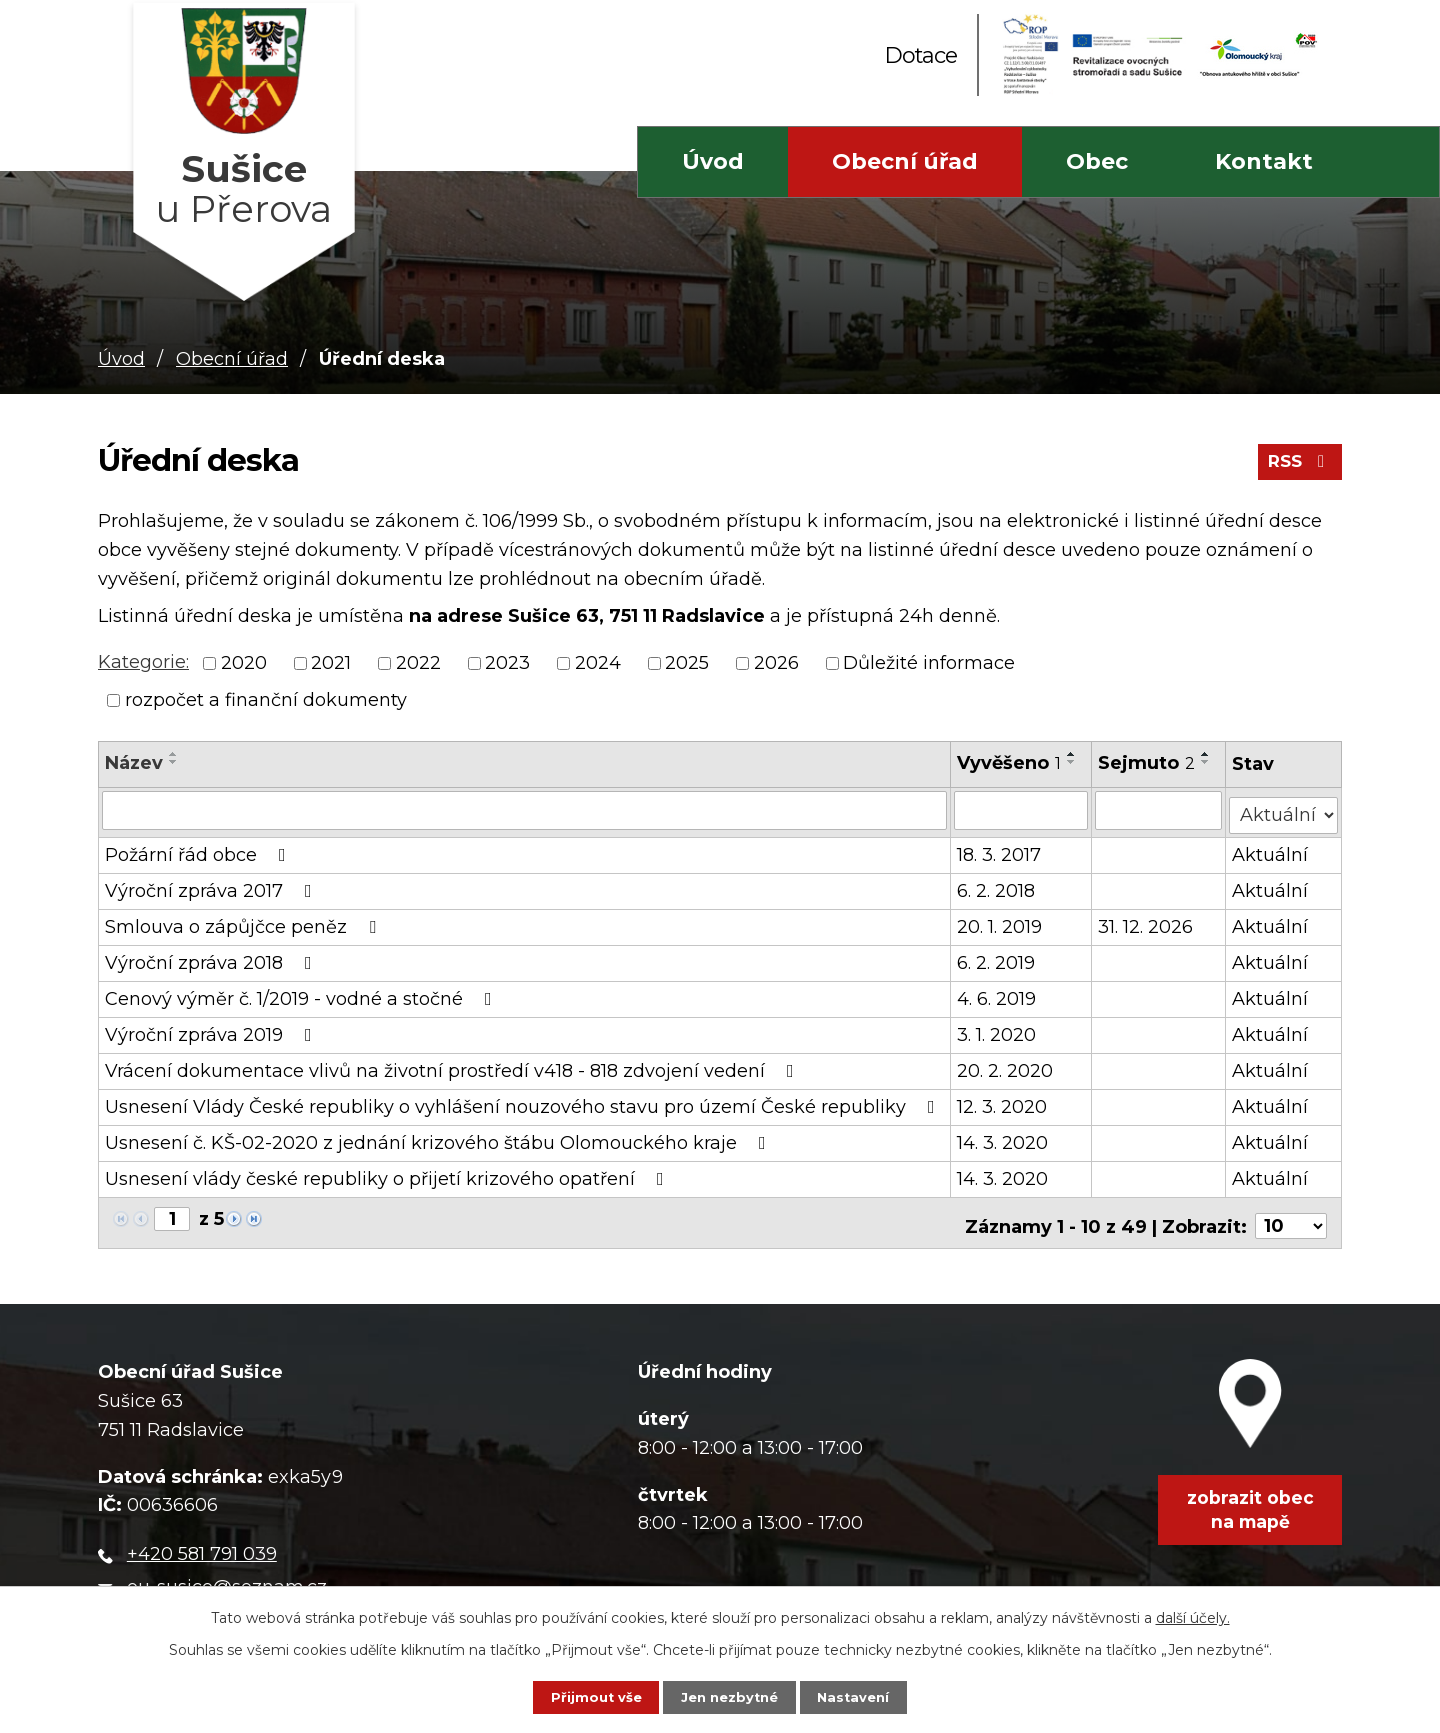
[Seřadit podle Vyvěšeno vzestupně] (1073, 754)
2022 (418, 663)
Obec (1097, 161)
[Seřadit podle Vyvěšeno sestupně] (1073, 762)
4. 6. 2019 (997, 994)
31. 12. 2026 (1146, 922)
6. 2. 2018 (997, 886)
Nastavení (873, 1695)
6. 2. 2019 (997, 958)
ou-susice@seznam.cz (227, 1575)
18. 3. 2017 (1000, 850)
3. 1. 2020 (997, 1030)
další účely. (1193, 1613)
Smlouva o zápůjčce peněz (244, 922)
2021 (331, 663)
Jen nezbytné (729, 1695)
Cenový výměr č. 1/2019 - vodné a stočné (302, 994)
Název (134, 763)
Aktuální (1272, 850)
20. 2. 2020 (1006, 1066)
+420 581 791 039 (202, 1543)
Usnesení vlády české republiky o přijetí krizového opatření (388, 1174)
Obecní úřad (905, 161)
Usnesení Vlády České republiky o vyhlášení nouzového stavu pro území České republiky (524, 1102)
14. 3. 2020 (1003, 1138)
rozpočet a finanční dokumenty (266, 700)
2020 (244, 663)
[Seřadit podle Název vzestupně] (174, 754)
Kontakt (1264, 161)
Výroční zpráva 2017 (212, 886)
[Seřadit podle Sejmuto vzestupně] (1207, 754)
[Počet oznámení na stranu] (1291, 1215)
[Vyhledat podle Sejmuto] (1159, 810)
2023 (507, 663)
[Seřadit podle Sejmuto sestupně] (1207, 762)
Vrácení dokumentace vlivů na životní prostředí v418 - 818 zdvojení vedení (453, 1066)
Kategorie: (143, 662)
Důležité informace (929, 663)
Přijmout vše (577, 1695)
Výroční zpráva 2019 (212, 1030)
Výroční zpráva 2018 (212, 958)
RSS (1297, 468)
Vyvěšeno (1010, 763)
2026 (776, 663)
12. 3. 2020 (1003, 1102)
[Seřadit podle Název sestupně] (174, 762)
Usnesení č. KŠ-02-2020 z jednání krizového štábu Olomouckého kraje (439, 1138)
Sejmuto (1147, 763)
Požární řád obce (199, 850)
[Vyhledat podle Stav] (1284, 808)
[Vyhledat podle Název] (525, 810)
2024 (598, 663)
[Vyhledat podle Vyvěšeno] (1022, 810)
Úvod (713, 161)
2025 (687, 663)
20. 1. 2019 (1000, 922)
